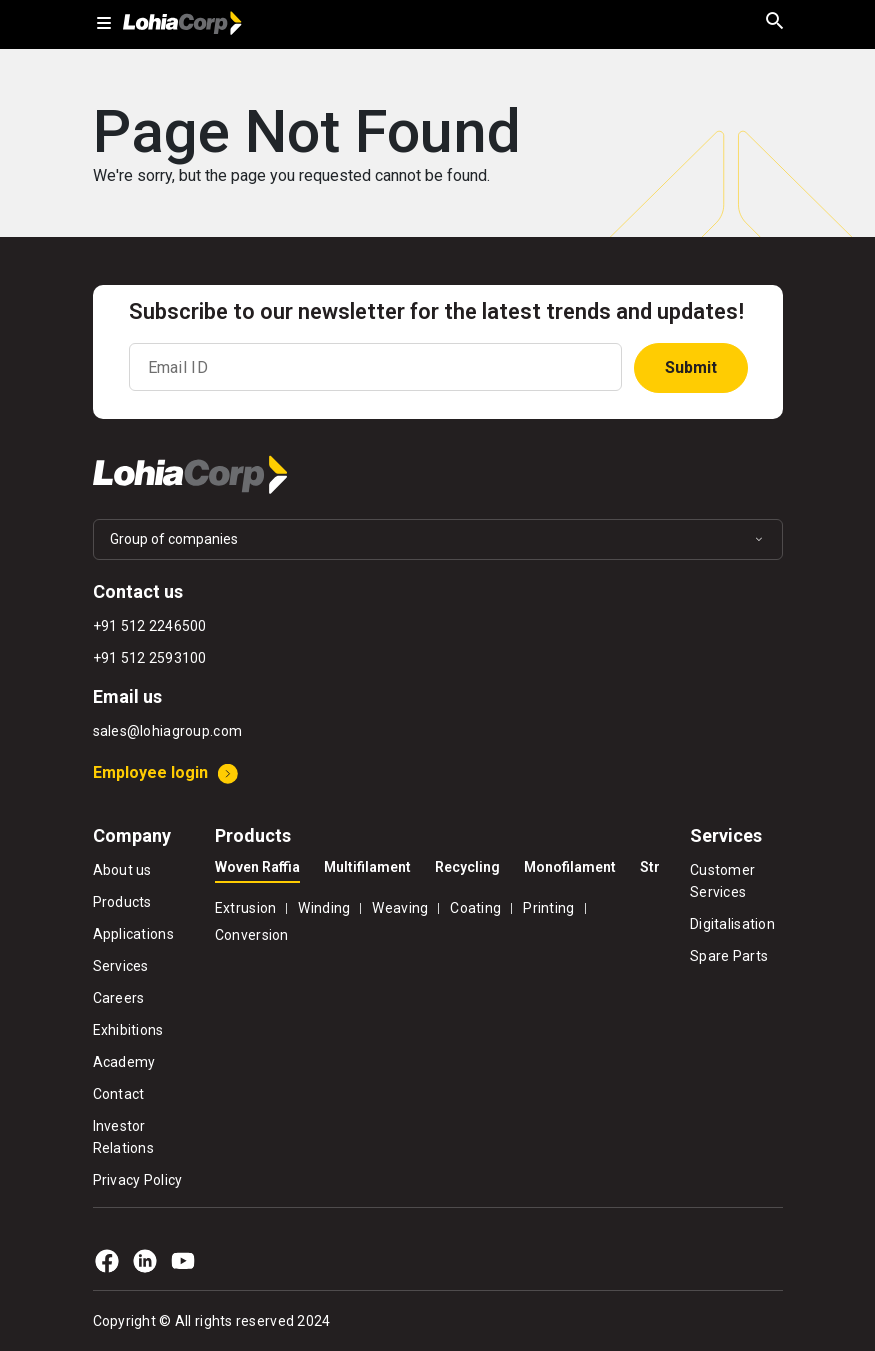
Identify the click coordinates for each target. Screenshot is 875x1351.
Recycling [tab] (467, 867)
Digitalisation (732, 924)
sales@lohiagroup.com (168, 731)
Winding (324, 908)
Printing (548, 908)
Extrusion (246, 908)
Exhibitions (128, 1030)
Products (122, 902)
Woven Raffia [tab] (257, 867)
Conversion (252, 935)
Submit (691, 367)
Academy (124, 1062)
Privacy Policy (138, 1180)
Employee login (150, 772)
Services (121, 966)
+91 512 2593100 (150, 658)
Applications (133, 934)
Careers (119, 998)
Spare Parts (729, 956)
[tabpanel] (437, 919)
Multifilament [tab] (367, 867)
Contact (119, 1094)
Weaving (400, 908)
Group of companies (174, 539)
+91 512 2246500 (150, 626)
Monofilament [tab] (570, 867)
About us (122, 870)
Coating (475, 908)
